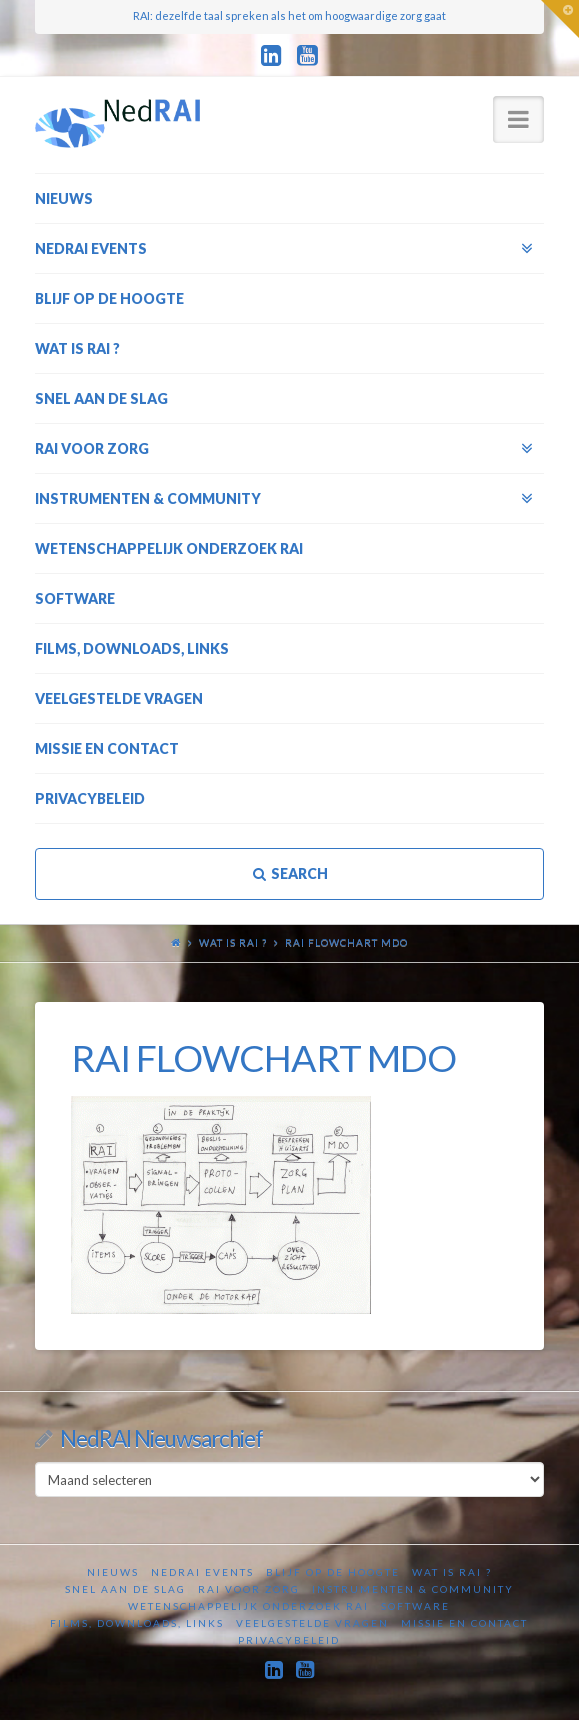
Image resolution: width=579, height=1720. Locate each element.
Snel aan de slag (125, 1589)
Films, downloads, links (137, 1623)
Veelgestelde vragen (312, 1623)
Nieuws (113, 1572)
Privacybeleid (289, 1640)
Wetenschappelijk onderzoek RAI (248, 1606)
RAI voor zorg (249, 1589)
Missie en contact (464, 1623)
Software (415, 1606)
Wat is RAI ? (233, 942)
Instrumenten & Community (413, 1589)
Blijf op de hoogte (333, 1572)
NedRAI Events (202, 1572)
